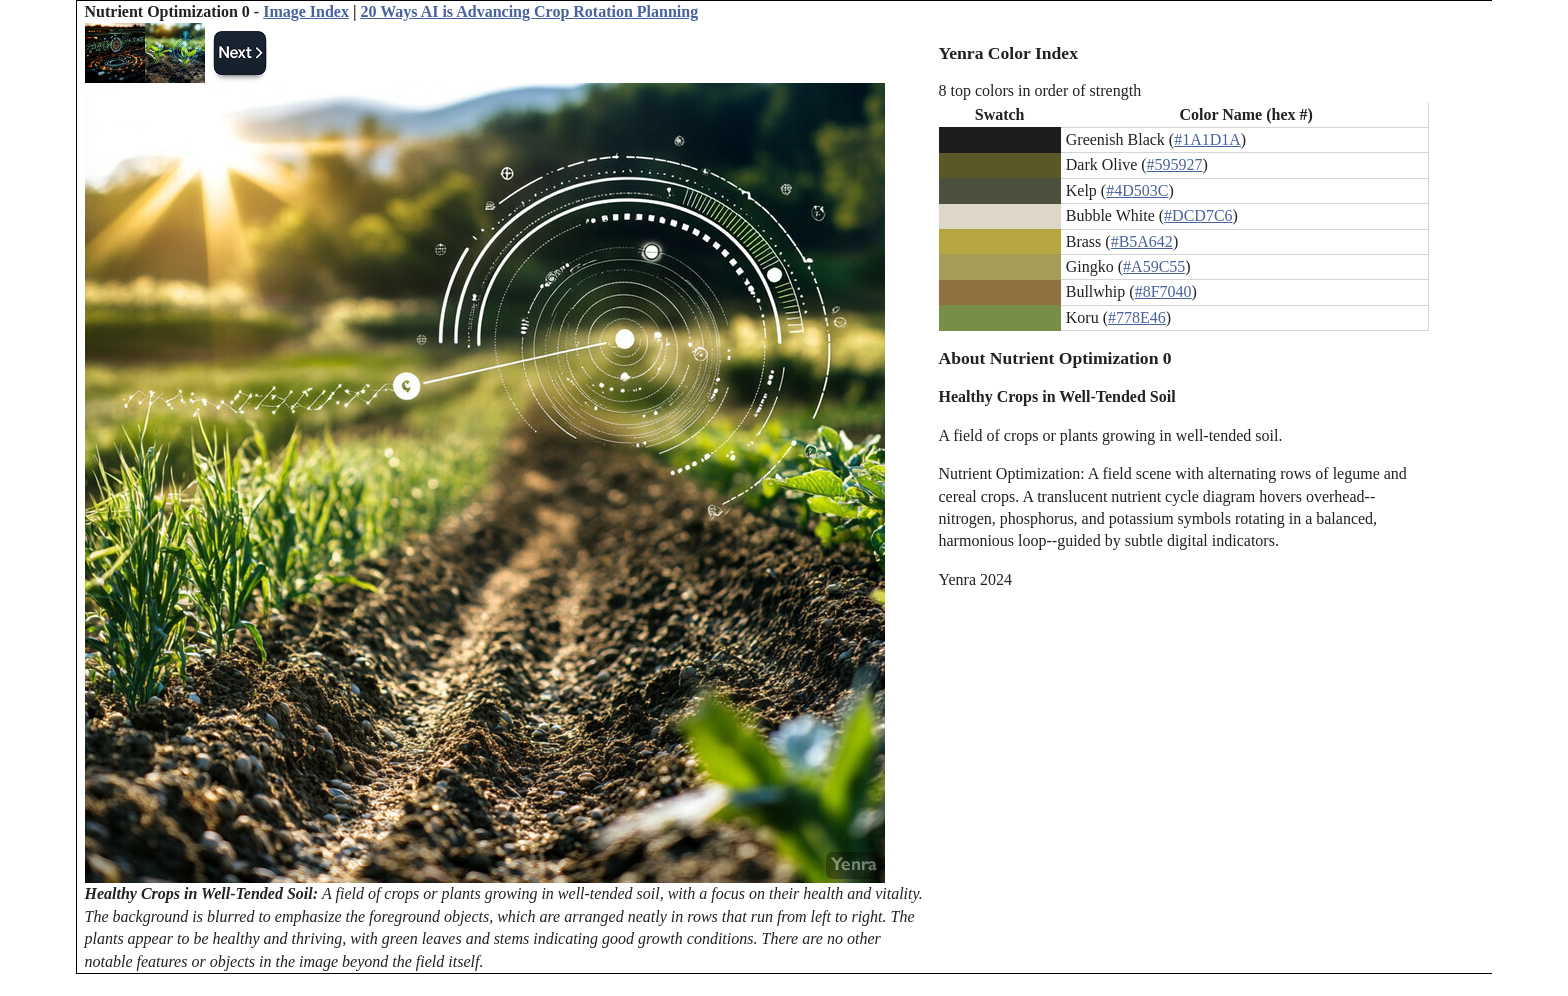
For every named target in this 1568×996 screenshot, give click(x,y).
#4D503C (1137, 190)
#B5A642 (1142, 241)
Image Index (306, 11)
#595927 (1175, 164)
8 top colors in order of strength (1040, 90)
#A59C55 (1154, 266)
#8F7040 (1163, 291)
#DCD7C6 (1198, 215)
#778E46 (1137, 317)
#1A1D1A (1207, 139)
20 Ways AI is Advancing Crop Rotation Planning (529, 11)
